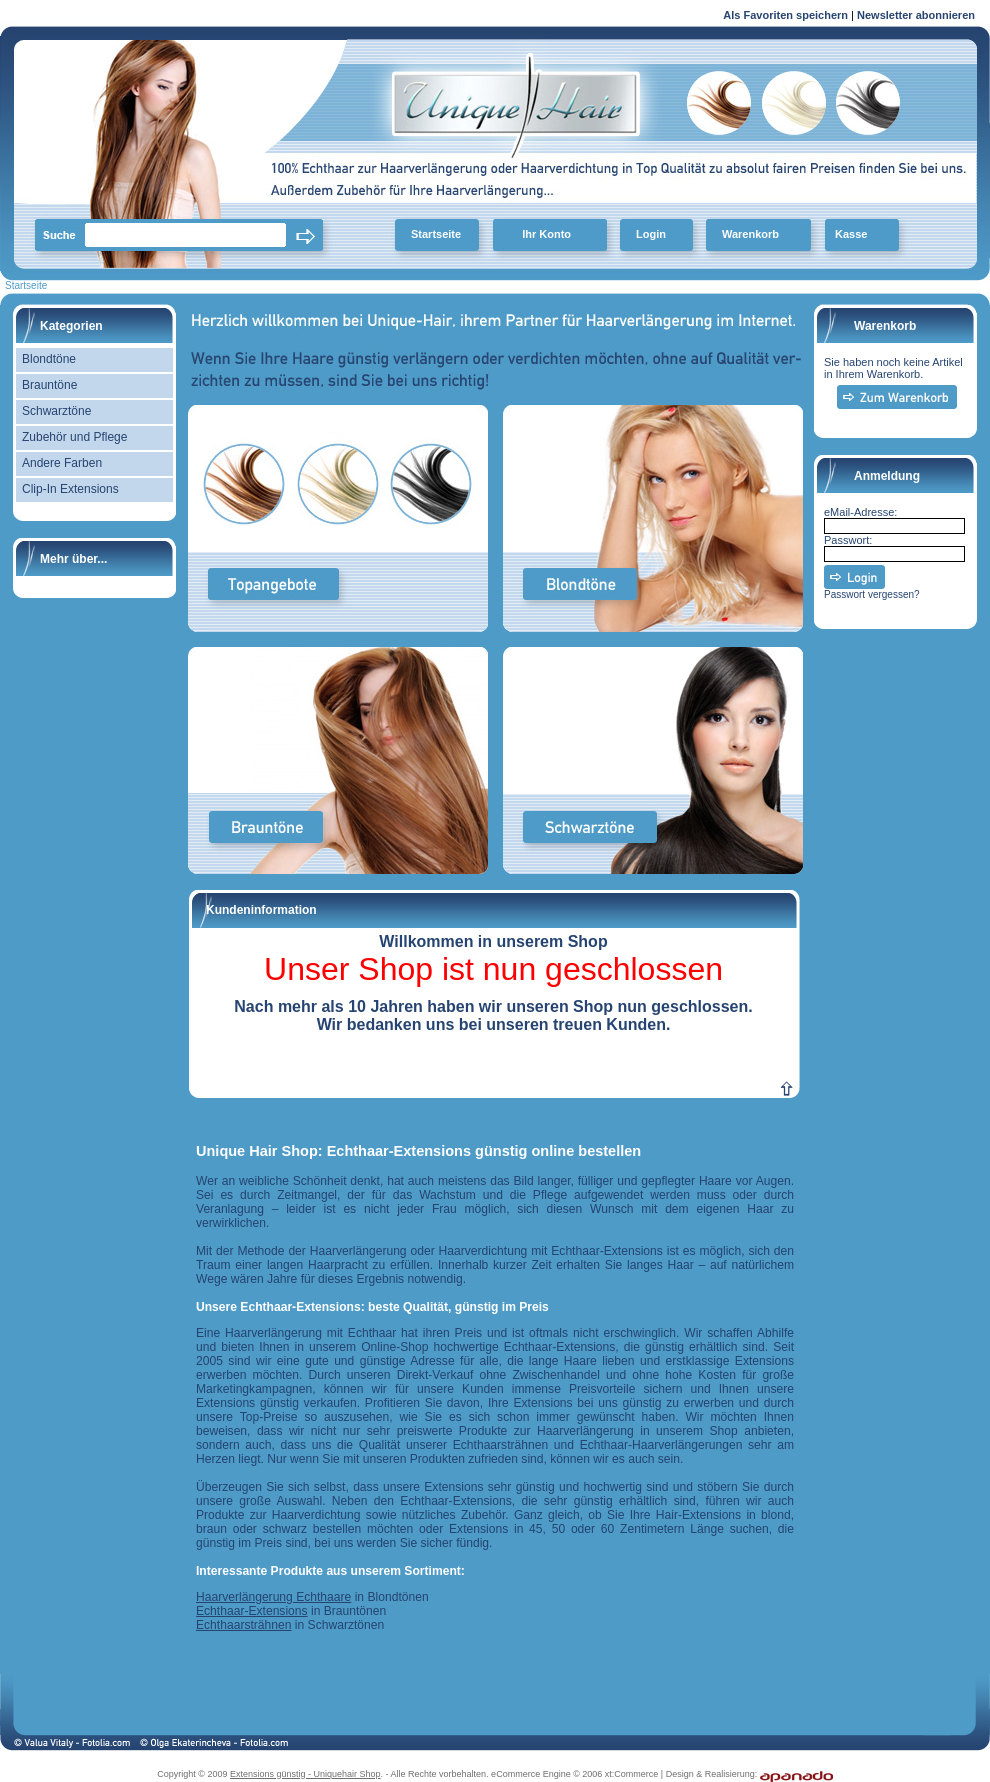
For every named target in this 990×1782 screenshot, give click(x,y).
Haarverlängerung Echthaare (273, 1597)
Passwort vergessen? (872, 594)
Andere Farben (62, 463)
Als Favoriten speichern (785, 18)
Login (651, 234)
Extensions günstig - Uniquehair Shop (305, 1774)
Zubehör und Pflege (74, 437)
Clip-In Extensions (70, 489)
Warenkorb (750, 234)
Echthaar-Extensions (252, 1611)
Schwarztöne (56, 411)
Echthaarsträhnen (243, 1625)
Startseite (436, 234)
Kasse (851, 234)
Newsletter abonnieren (916, 15)
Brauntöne (49, 385)
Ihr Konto (546, 234)
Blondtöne (49, 359)
